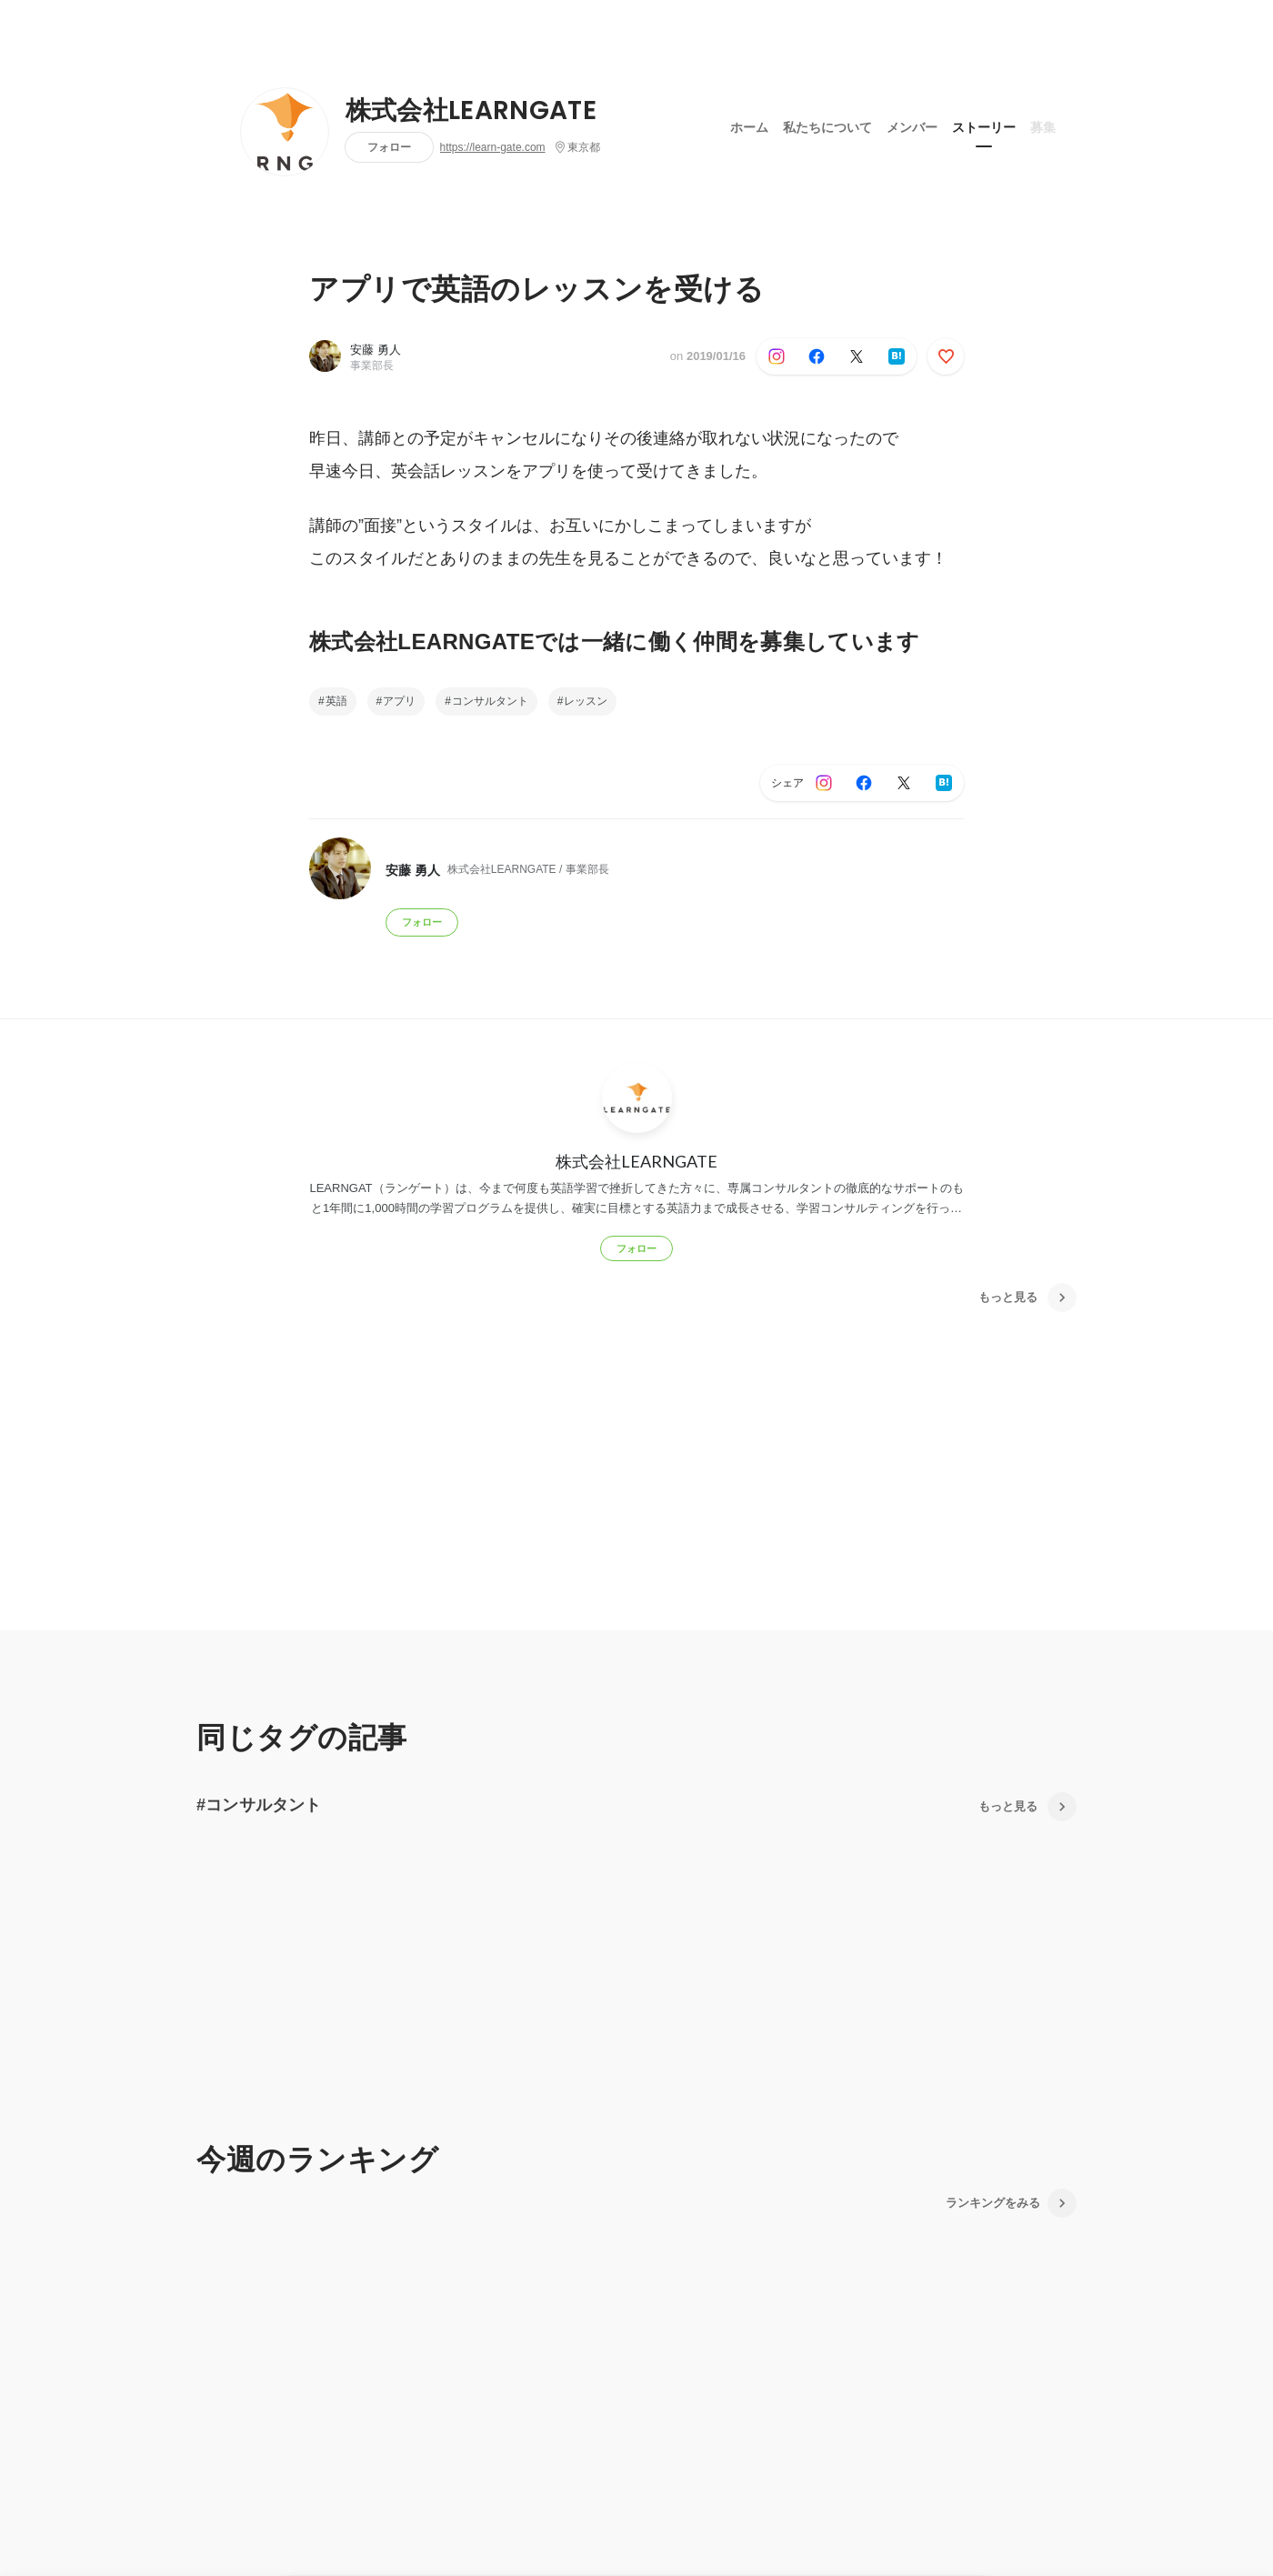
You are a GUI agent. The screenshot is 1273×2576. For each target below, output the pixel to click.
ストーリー (984, 126)
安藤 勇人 (375, 349)
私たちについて (827, 126)
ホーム (749, 126)
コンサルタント (490, 701)
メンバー (912, 126)
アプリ (399, 701)
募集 (1043, 126)
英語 (336, 701)
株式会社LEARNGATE (471, 111)
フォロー (389, 147)
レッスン (585, 701)
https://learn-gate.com (493, 147)
